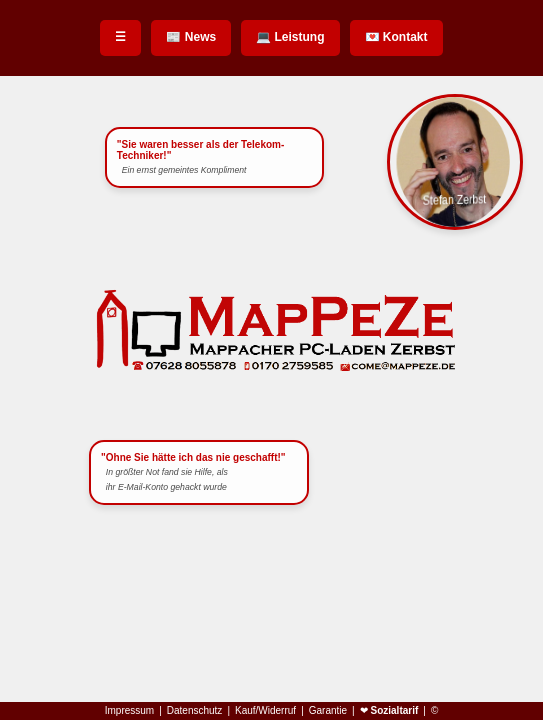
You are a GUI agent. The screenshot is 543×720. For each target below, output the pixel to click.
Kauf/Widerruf (265, 711)
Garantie (328, 711)
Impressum (129, 711)
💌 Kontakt (396, 37)
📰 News (191, 37)
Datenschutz (195, 711)
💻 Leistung (290, 37)
